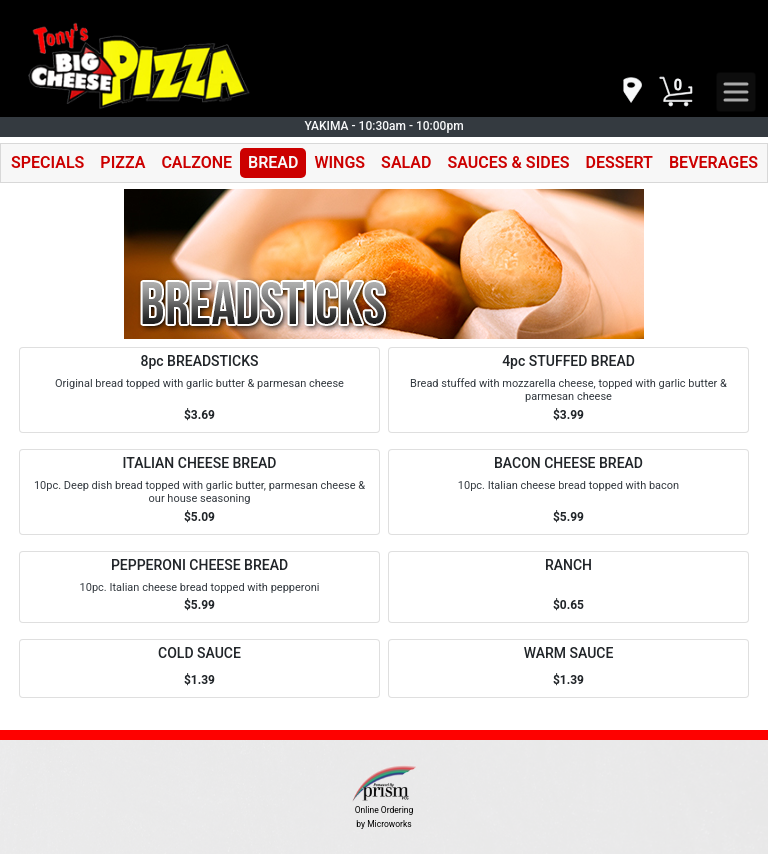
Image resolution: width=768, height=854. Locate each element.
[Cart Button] (676, 92)
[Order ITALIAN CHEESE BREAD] (199, 492)
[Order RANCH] (568, 587)
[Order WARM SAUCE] (568, 668)
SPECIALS (47, 162)
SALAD (406, 162)
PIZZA (122, 162)
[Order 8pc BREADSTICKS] (199, 390)
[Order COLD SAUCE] (199, 668)
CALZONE (196, 162)
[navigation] (631, 91)
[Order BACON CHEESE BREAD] (568, 492)
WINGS (339, 162)
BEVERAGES (713, 162)
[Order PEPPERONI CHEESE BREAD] (199, 587)
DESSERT (619, 162)
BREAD (273, 162)
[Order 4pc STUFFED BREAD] (568, 390)
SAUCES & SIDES (508, 162)
